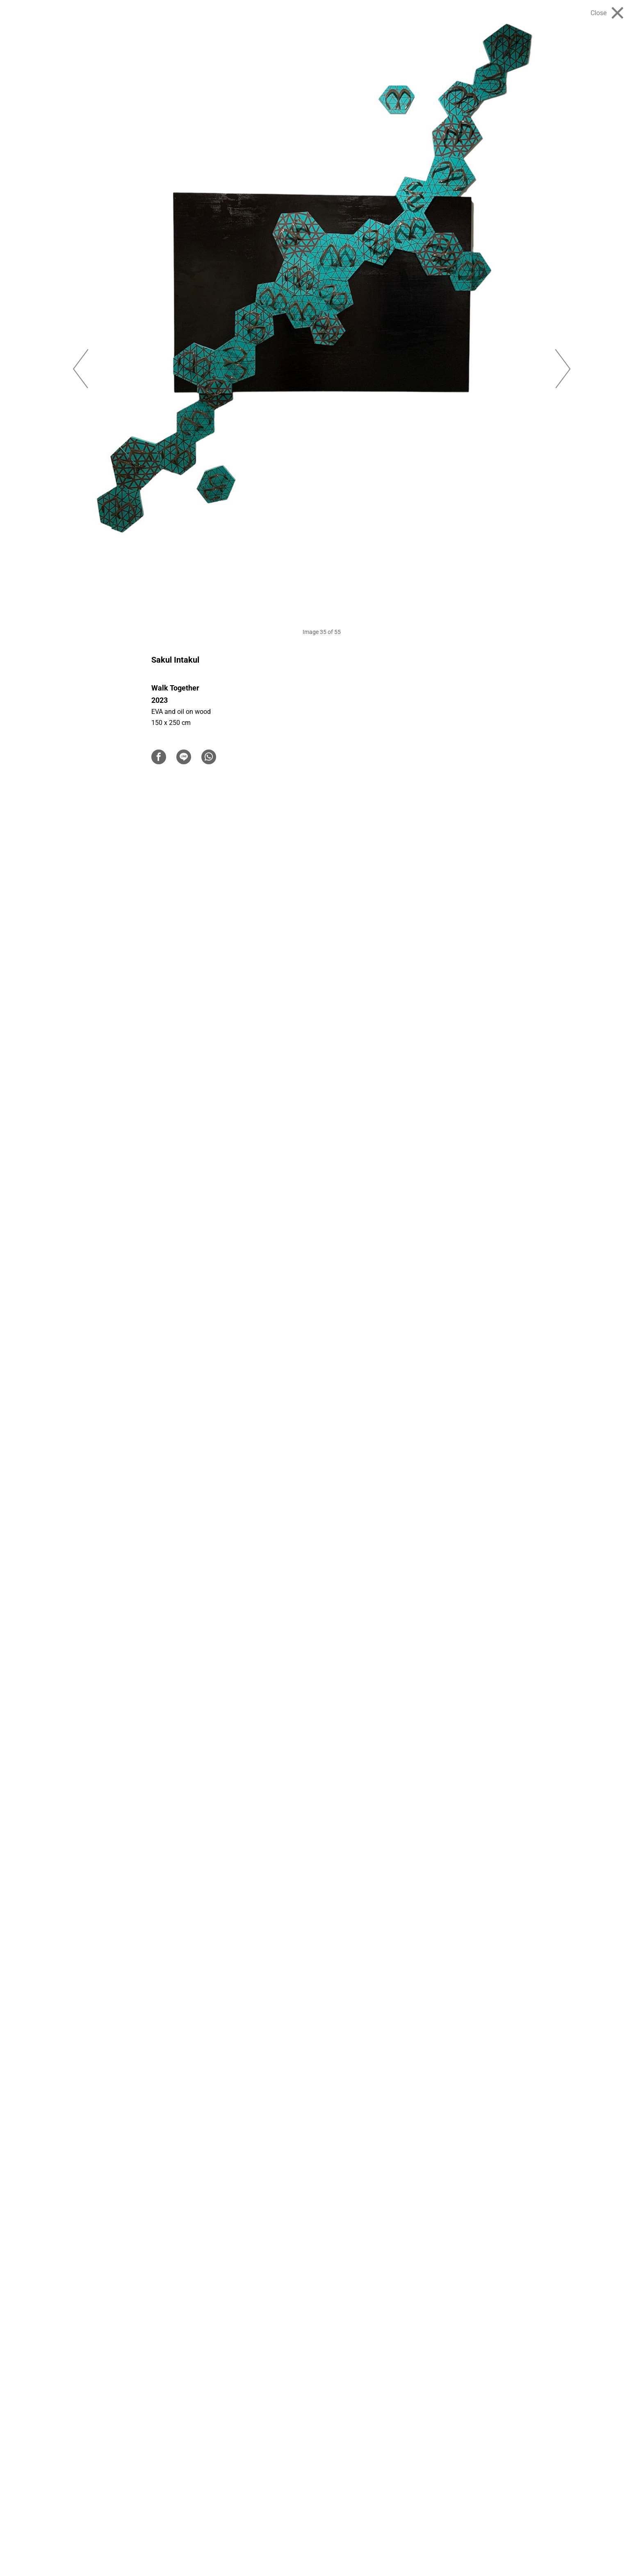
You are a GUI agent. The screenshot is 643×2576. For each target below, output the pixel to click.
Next (563, 369)
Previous (79, 369)
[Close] (607, 13)
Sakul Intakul (175, 660)
